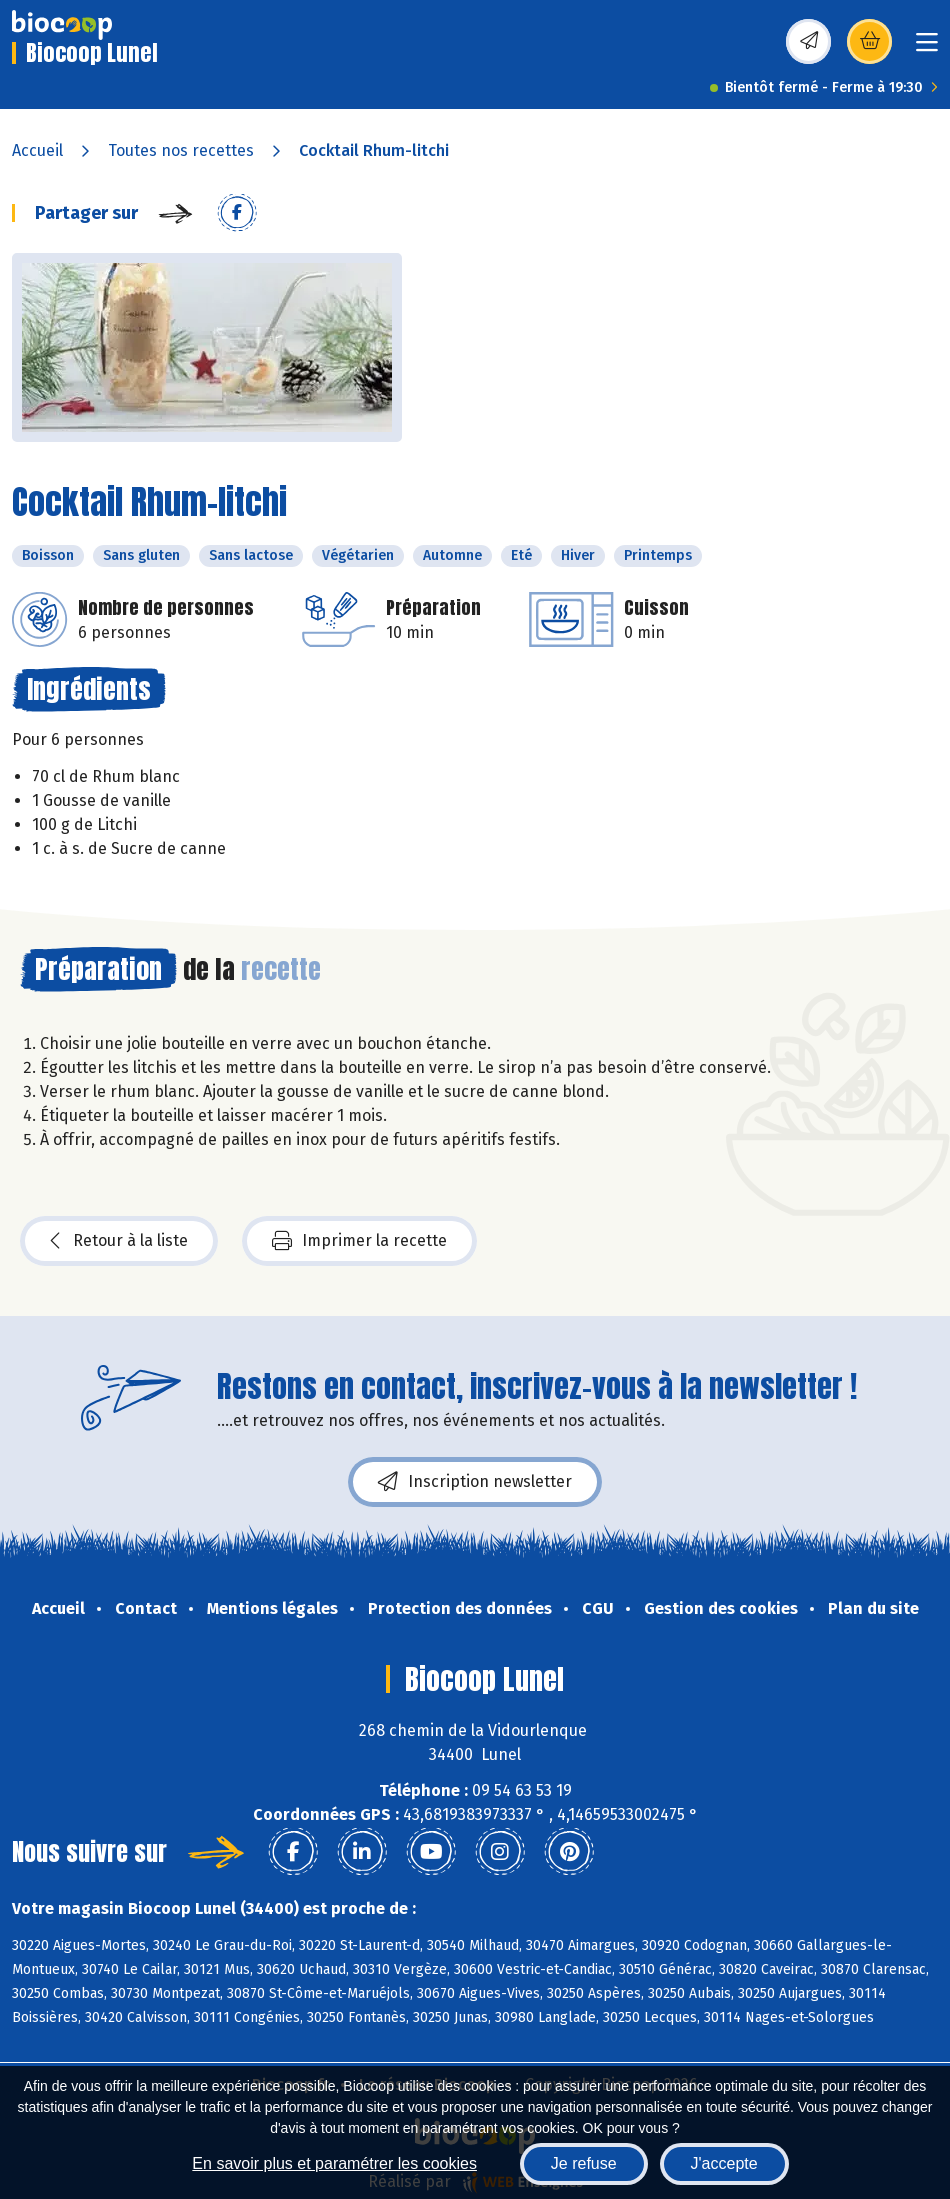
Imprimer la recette (359, 1241)
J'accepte (724, 2163)
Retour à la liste (119, 1241)
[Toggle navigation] (927, 48)
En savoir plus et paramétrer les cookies (334, 2163)
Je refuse (584, 2163)
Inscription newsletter (475, 1482)
